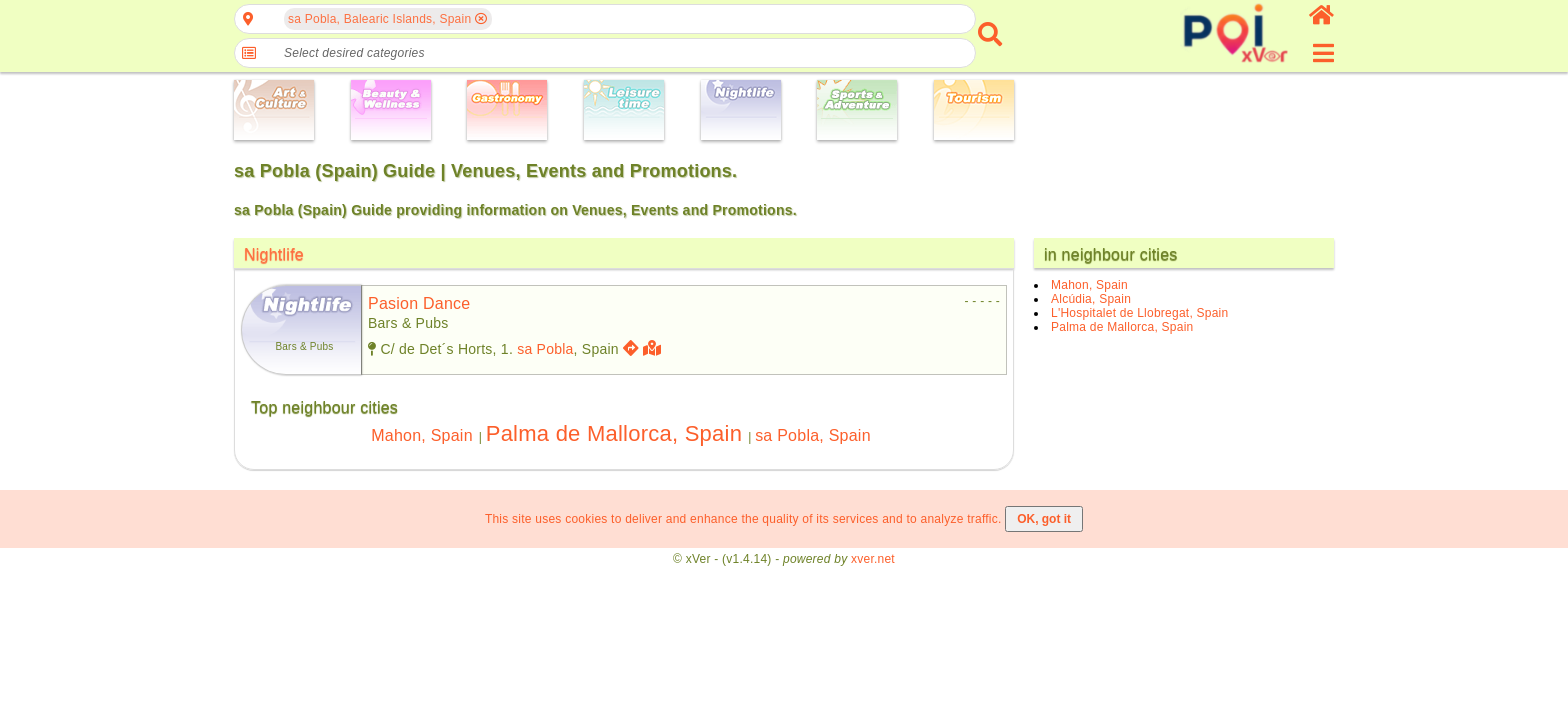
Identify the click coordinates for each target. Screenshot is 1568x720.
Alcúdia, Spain (1091, 299)
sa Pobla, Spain (813, 435)
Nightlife (274, 254)
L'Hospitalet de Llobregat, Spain (1139, 313)
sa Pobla (545, 349)
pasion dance (419, 303)
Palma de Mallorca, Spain (614, 433)
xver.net (873, 559)
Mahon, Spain (422, 435)
